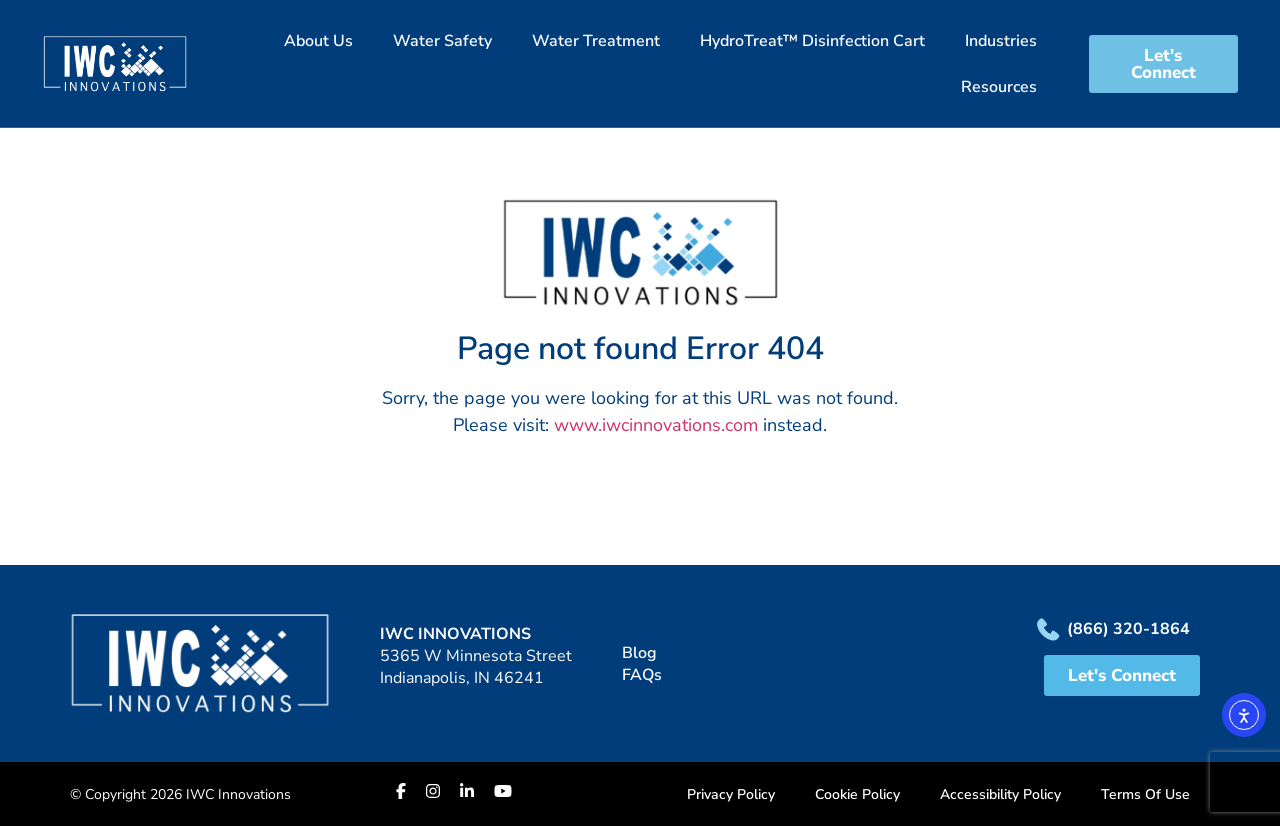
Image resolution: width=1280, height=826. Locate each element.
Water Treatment (596, 41)
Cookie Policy (857, 794)
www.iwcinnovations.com (656, 425)
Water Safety (442, 41)
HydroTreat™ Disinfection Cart (812, 41)
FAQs (642, 675)
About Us (318, 41)
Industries (1001, 41)
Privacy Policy (731, 794)
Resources (999, 87)
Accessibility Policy (1000, 794)
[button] (639, 64)
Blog (639, 653)
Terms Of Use (1145, 794)
